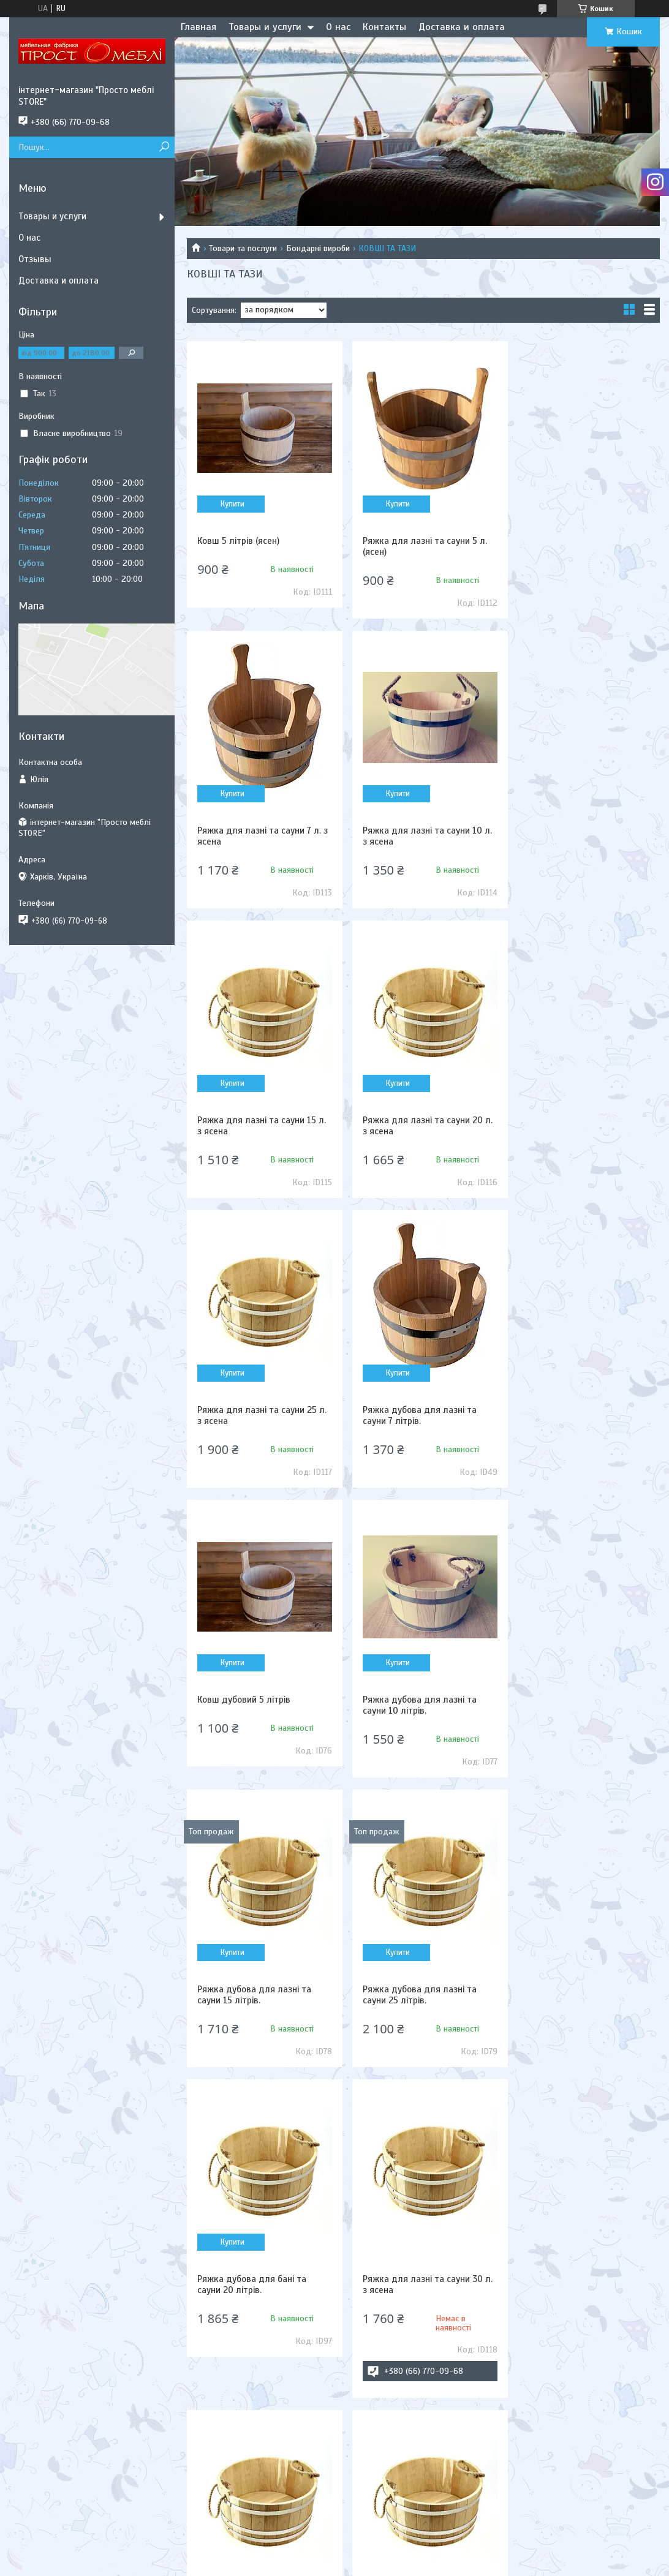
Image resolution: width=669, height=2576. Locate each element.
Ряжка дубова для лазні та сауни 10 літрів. (254, 1415)
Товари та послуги (243, 248)
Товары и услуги (265, 27)
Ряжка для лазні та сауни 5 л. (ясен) (420, 546)
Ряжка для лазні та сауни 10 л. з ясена (262, 836)
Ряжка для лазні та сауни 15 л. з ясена (422, 836)
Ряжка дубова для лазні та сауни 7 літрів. (415, 1126)
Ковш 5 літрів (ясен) (238, 540)
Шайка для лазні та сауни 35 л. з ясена (258, 2036)
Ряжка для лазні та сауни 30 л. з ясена (423, 1705)
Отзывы (34, 259)
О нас (338, 27)
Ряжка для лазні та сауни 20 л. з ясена (584, 836)
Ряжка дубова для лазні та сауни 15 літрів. (415, 1415)
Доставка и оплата (461, 27)
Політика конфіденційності (451, 2564)
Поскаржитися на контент (356, 2564)
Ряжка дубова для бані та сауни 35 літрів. (573, 1705)
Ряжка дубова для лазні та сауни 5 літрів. (254, 2367)
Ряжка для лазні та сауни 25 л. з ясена (262, 1126)
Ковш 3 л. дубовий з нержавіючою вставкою (408, 2036)
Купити (231, 504)
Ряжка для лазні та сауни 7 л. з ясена (581, 546)
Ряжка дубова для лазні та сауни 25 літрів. (576, 1415)
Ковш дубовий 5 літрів (565, 1120)
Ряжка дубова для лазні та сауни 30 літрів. (576, 2036)
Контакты (384, 27)
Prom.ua (391, 2553)
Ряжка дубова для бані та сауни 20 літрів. (251, 1705)
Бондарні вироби (318, 248)
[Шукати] (164, 147)
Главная (198, 27)
